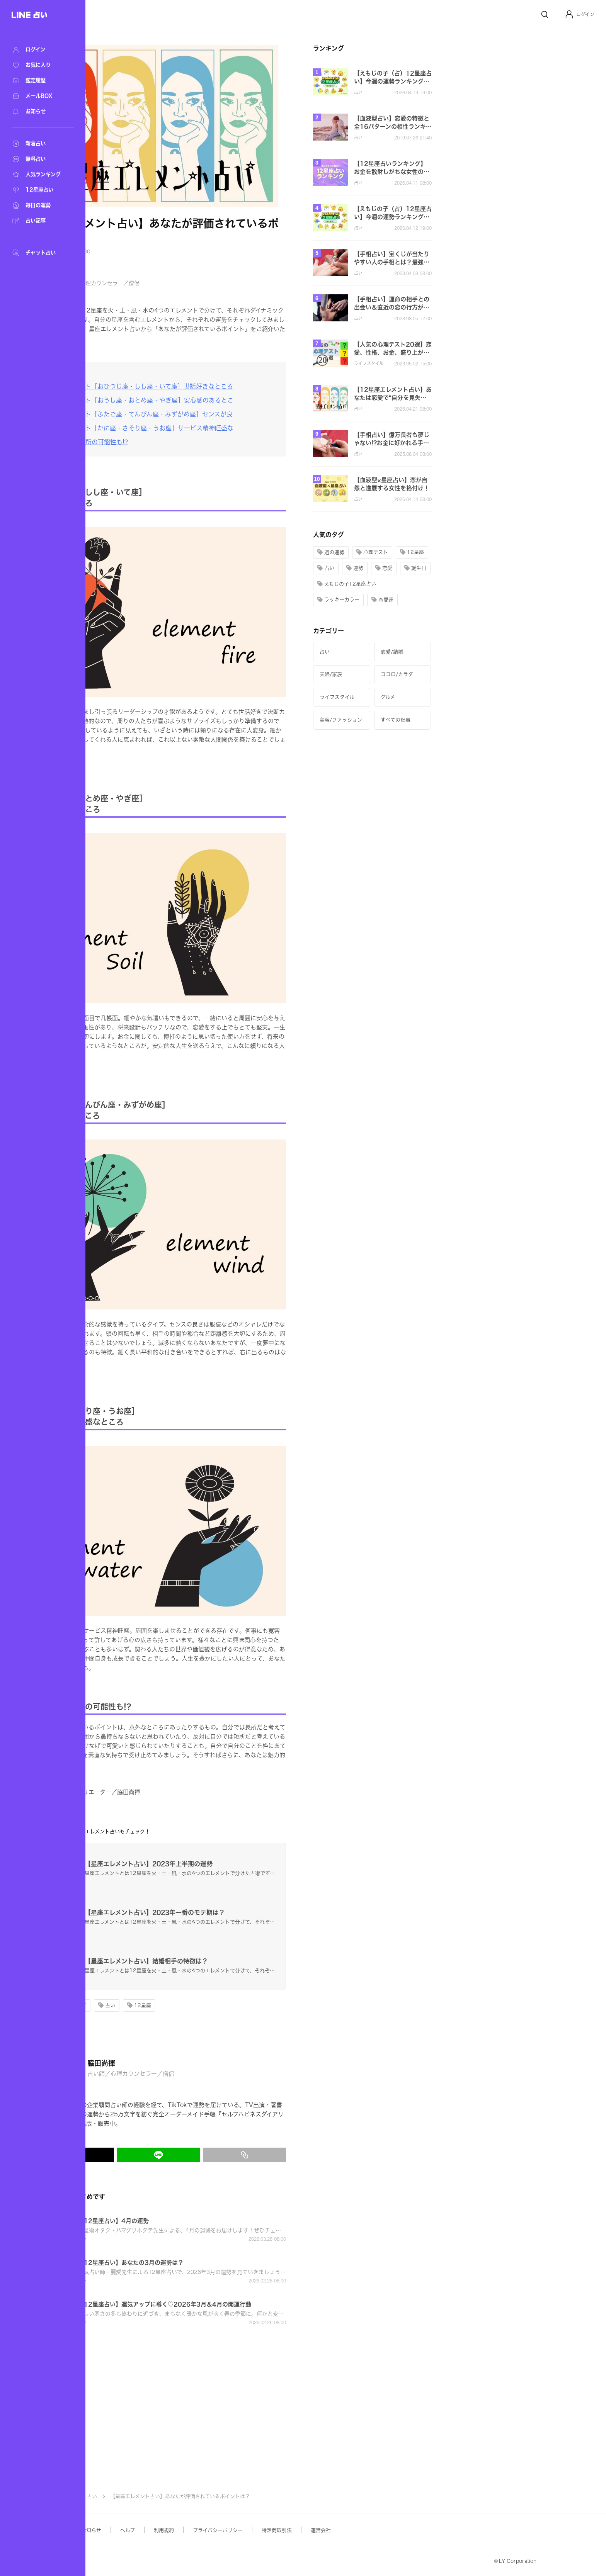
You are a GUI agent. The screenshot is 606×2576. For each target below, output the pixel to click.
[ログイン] (39, 50)
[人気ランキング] (39, 174)
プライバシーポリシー (295, 2530)
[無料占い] (39, 159)
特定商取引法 (354, 2530)
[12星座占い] (39, 190)
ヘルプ (204, 2530)
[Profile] (569, 14)
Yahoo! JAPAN (126, 2561)
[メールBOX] (39, 96)
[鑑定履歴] (39, 80)
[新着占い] (39, 143)
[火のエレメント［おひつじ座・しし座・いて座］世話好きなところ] (213, 386)
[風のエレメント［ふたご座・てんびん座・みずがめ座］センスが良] (213, 414)
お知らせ (168, 2530)
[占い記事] (39, 221)
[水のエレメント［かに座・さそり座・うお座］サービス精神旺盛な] (213, 428)
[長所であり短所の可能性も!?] (160, 442)
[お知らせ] (39, 111)
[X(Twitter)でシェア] (149, 2155)
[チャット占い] (39, 253)
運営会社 (398, 2530)
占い (169, 2496)
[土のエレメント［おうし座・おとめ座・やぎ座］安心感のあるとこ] (213, 400)
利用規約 (241, 2530)
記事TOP (141, 2496)
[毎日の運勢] (39, 205)
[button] (579, 14)
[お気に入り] (39, 65)
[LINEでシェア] (235, 2155)
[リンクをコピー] (321, 2155)
